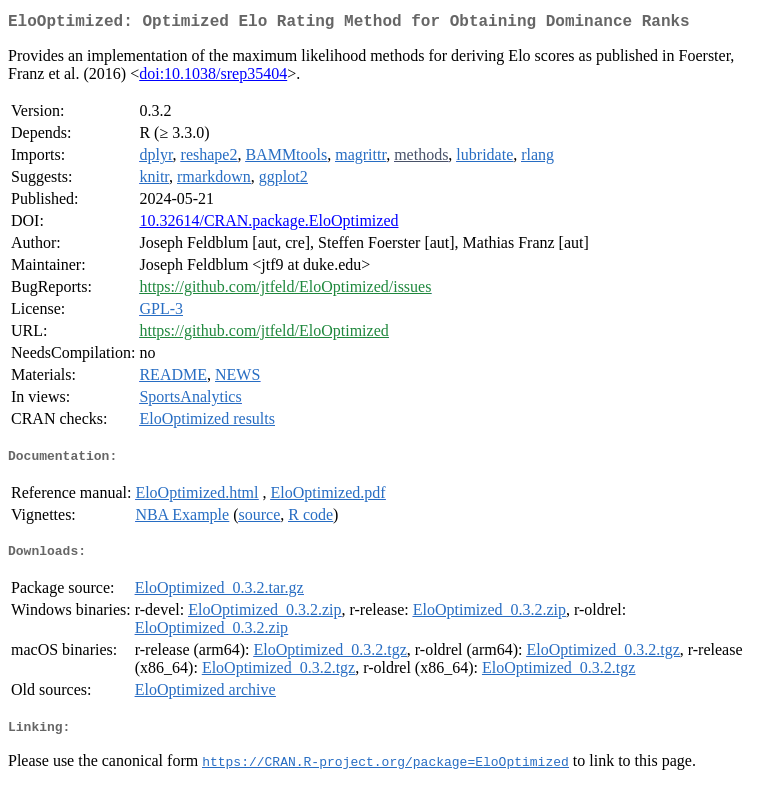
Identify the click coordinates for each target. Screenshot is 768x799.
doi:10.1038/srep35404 (213, 77)
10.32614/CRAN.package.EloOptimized (268, 224)
